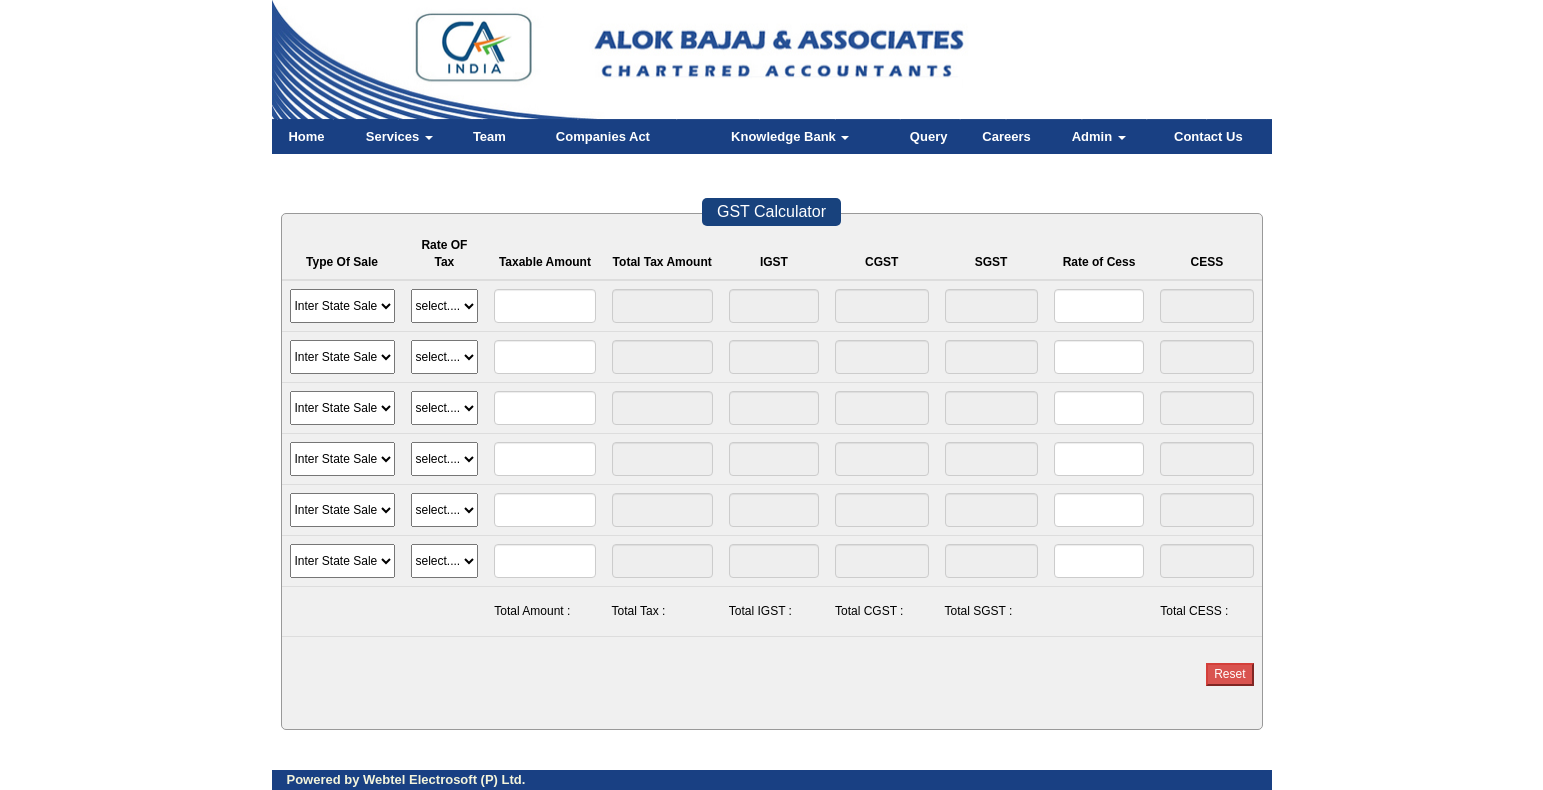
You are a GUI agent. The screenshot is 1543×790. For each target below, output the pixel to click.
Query (929, 136)
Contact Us (1208, 136)
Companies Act (603, 136)
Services (399, 136)
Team (489, 136)
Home (306, 136)
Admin (1099, 136)
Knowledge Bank (790, 136)
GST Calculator (771, 211)
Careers (1006, 136)
